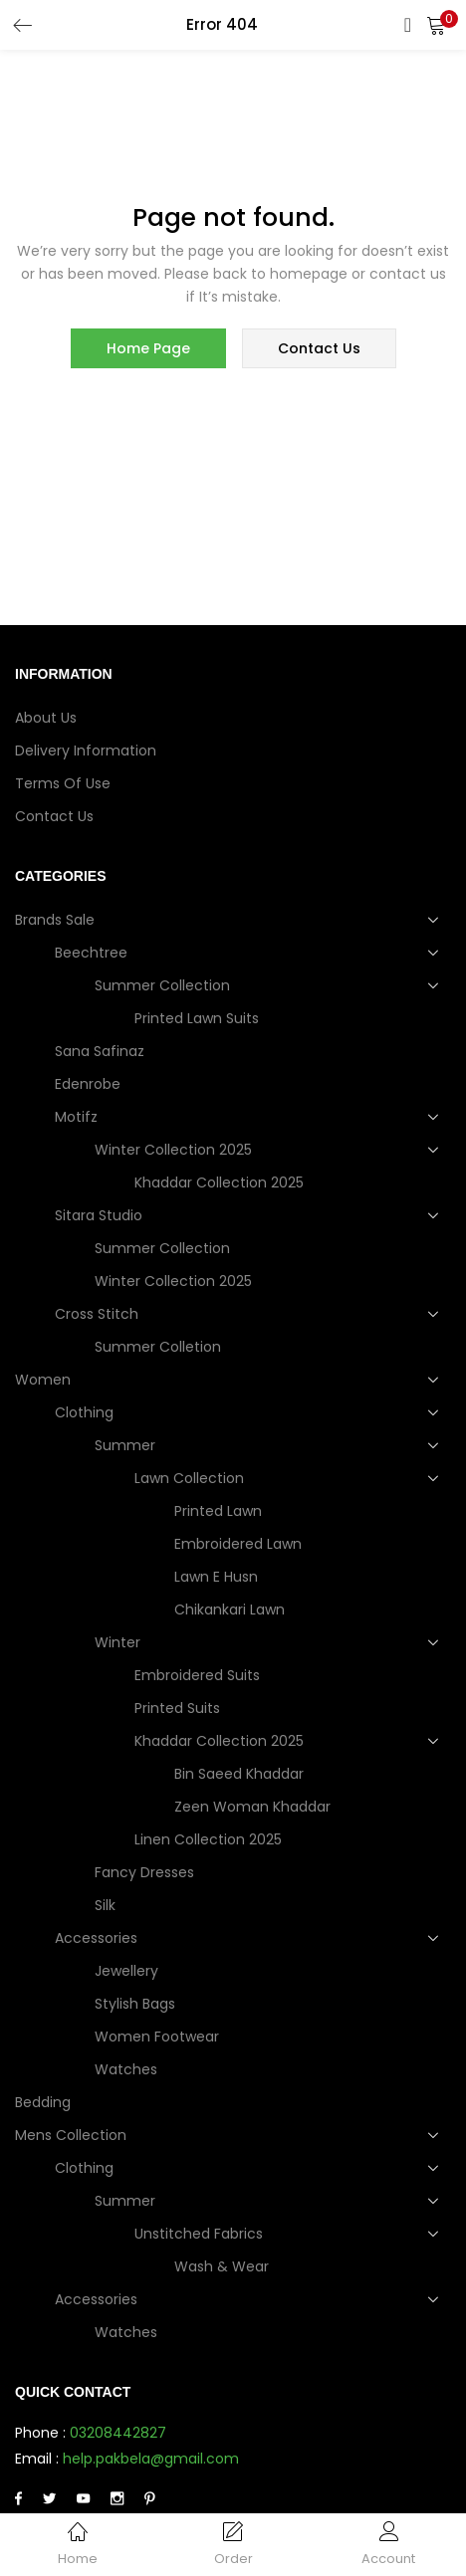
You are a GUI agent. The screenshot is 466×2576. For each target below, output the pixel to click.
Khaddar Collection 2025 (219, 1182)
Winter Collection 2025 (175, 1150)
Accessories (98, 1938)
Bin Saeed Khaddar (239, 1774)
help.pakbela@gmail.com (151, 2459)
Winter (119, 1642)
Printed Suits (177, 1708)
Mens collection (72, 2135)
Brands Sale (57, 920)
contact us (319, 348)
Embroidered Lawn (238, 1544)
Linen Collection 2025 (208, 1839)
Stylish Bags (135, 2004)
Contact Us (54, 816)
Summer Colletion (158, 1347)
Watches (126, 2069)
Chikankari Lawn (229, 1609)
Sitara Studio (100, 1215)
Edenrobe (87, 1084)
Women (45, 1380)
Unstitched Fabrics (200, 2234)
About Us (46, 718)
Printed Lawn (218, 1511)
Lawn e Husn (216, 1577)
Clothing (86, 1412)
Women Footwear (157, 2036)
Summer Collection (164, 985)
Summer (127, 1445)
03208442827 (118, 2433)
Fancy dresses (144, 1872)
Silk (105, 1905)
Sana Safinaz (99, 1051)
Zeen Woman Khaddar (252, 1807)
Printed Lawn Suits (196, 1018)
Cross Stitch (98, 1314)
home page (148, 348)
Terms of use (63, 783)
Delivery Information (85, 750)
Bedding (43, 2102)
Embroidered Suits (197, 1675)
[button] (436, 25)
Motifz (78, 1117)
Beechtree (93, 953)
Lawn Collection (191, 1478)
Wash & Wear (221, 2266)
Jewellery (126, 1971)
